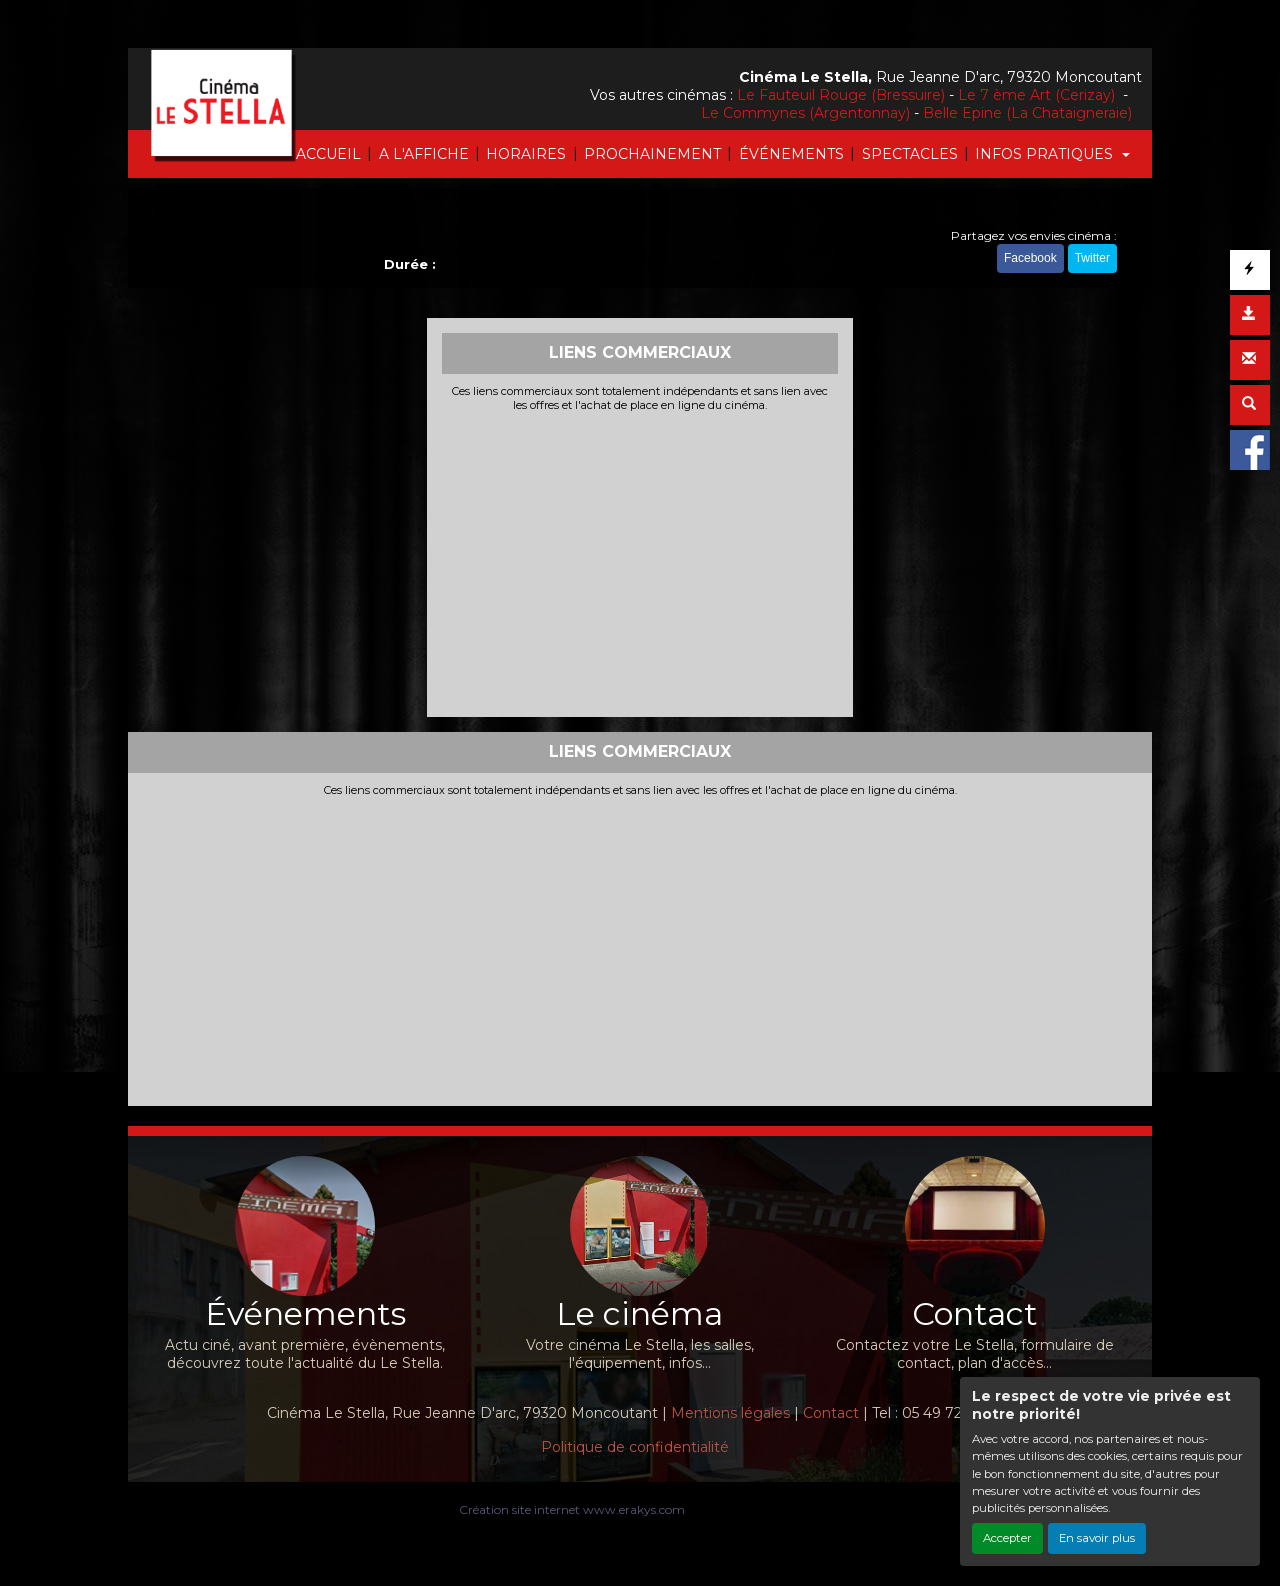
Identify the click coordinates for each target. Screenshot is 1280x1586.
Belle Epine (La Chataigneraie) (1027, 113)
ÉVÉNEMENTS (791, 154)
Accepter (1007, 1538)
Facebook (1030, 258)
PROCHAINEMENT (652, 154)
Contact (831, 1413)
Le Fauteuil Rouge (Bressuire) (841, 95)
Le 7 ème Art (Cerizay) (1038, 95)
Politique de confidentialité (635, 1447)
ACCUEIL (328, 154)
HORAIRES (526, 154)
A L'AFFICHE (424, 154)
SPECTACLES (910, 154)
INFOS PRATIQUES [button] (1046, 154)
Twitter (1092, 258)
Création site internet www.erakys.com (572, 1509)
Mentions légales (730, 1413)
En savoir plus (1097, 1538)
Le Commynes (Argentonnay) (805, 113)
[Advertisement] (640, 562)
